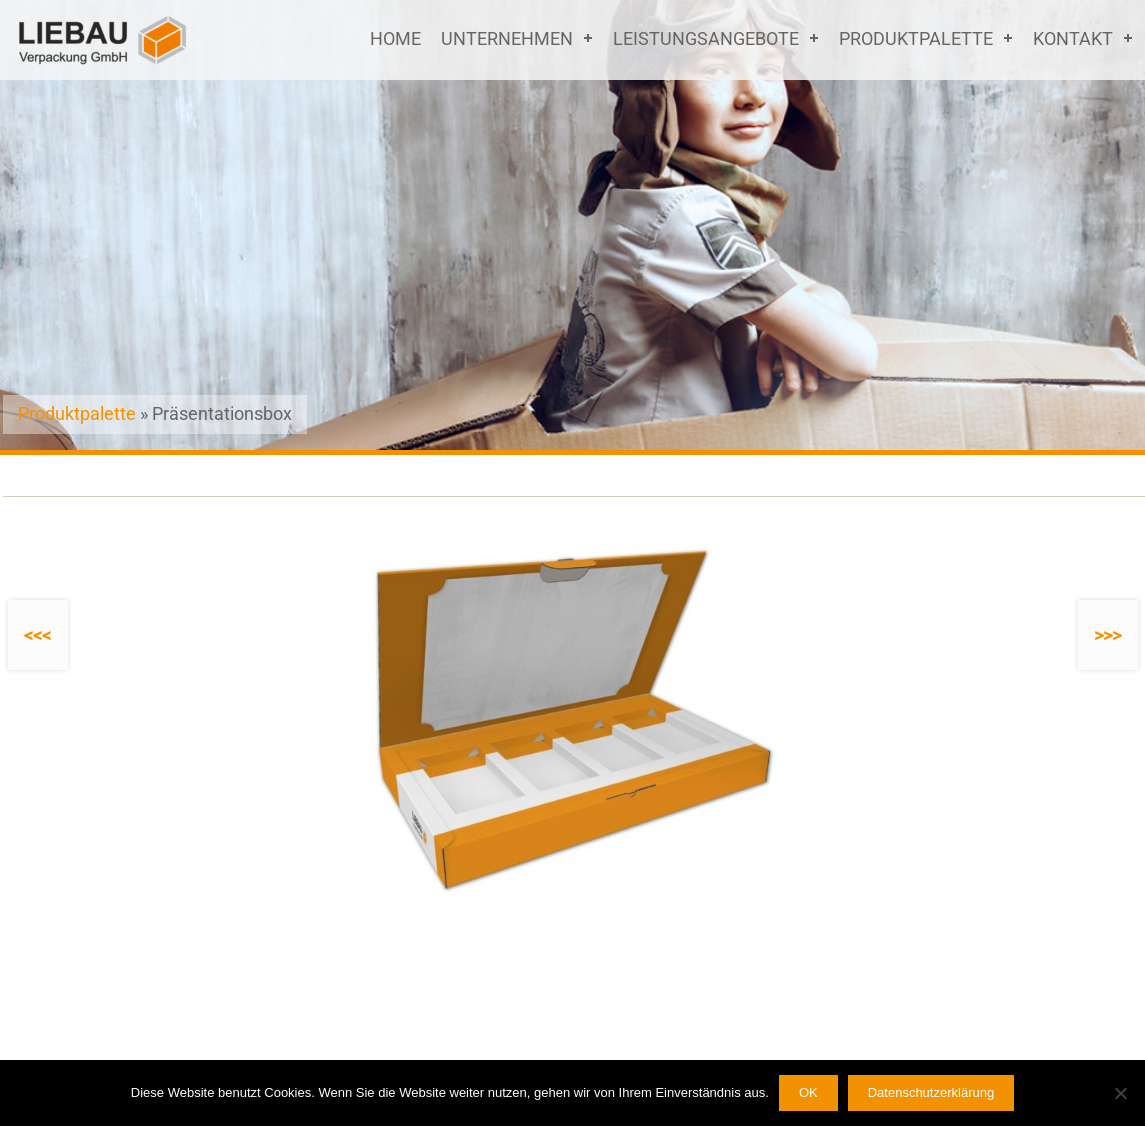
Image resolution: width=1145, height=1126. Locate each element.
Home (395, 38)
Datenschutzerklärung (931, 1092)
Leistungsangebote (706, 38)
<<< (37, 635)
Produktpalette (916, 38)
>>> (1107, 635)
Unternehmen (507, 38)
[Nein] (1120, 1093)
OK (808, 1092)
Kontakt (1073, 38)
